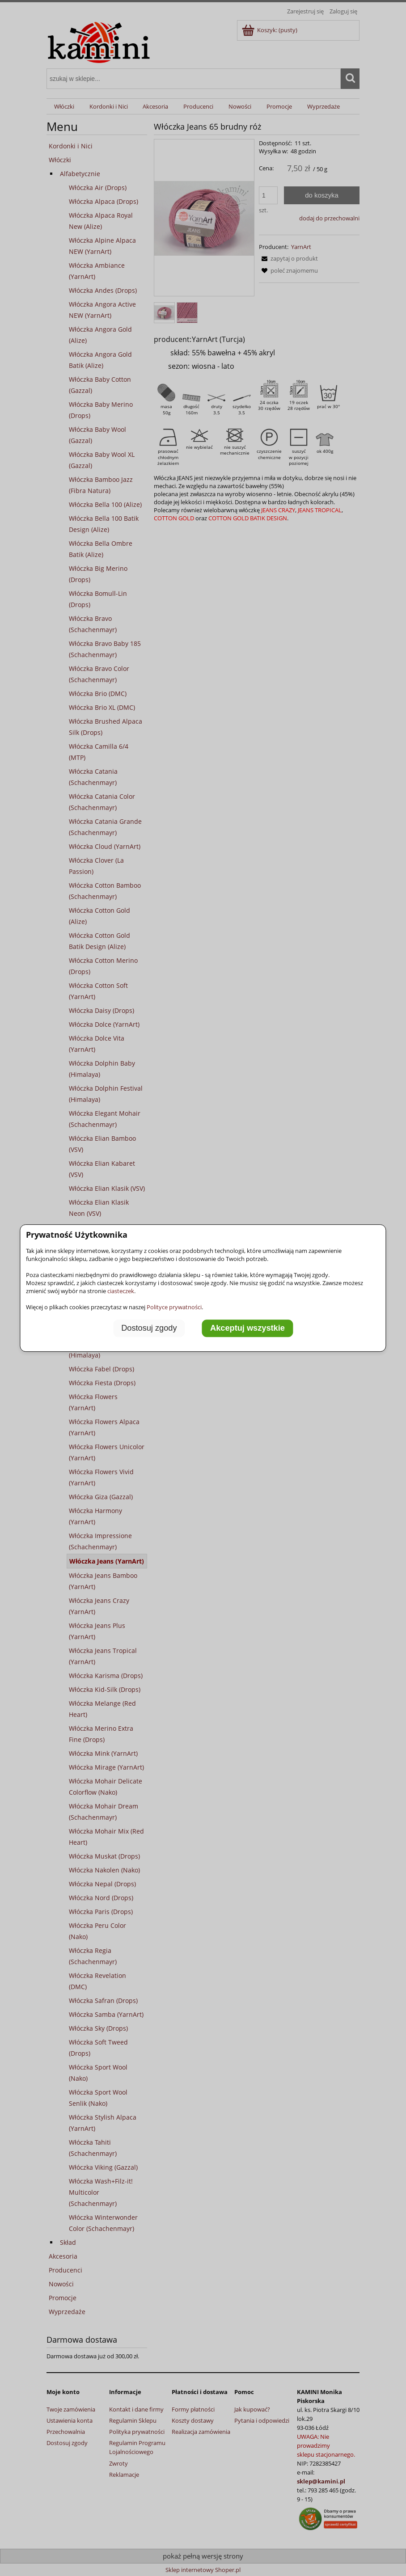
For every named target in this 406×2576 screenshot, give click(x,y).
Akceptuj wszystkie (247, 1328)
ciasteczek (120, 1291)
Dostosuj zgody (149, 1328)
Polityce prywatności (174, 1307)
